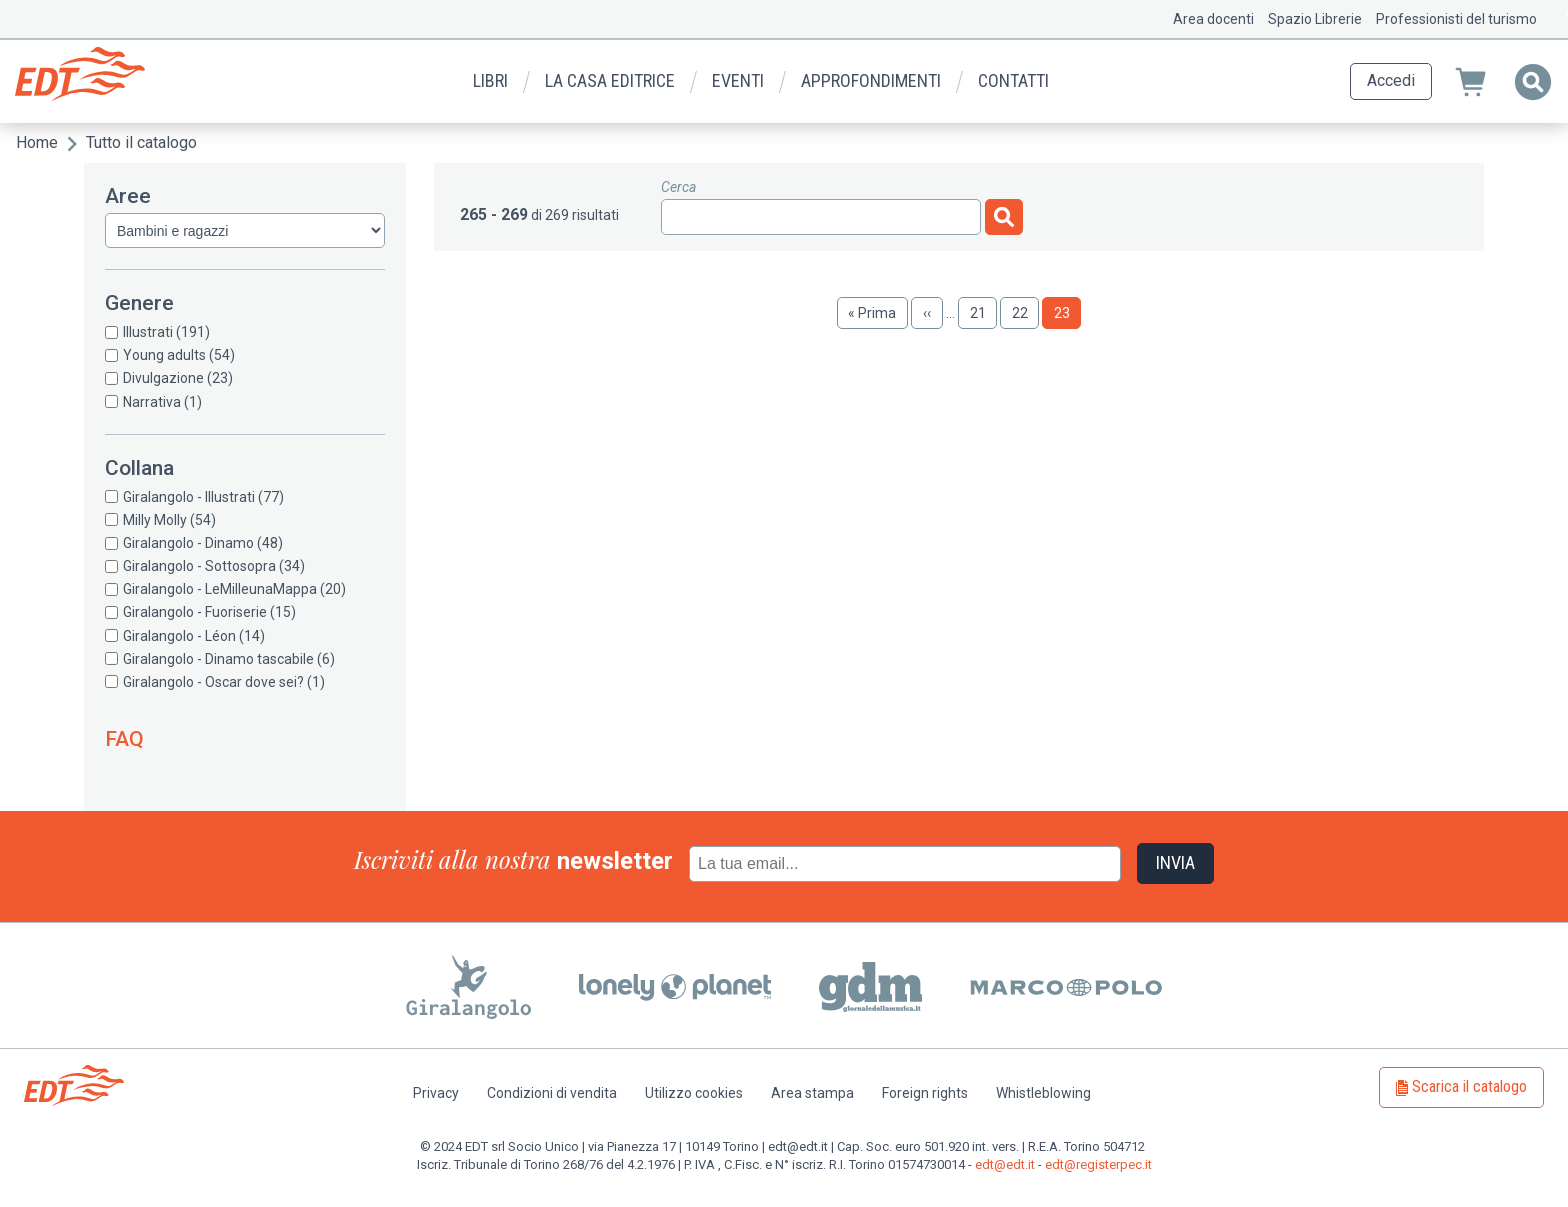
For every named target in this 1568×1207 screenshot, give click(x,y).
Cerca (678, 187)
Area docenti (1213, 19)
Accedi (1391, 80)
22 (1026, 313)
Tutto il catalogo (141, 142)
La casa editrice (610, 80)
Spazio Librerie (1315, 19)
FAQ (124, 739)
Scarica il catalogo (1469, 1086)
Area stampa (812, 1093)
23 (1068, 317)
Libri (490, 80)
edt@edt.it (1005, 1164)
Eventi (738, 80)
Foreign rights (925, 1093)
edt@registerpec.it (1098, 1164)
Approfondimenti (871, 80)
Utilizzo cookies (694, 1093)
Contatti (1013, 80)
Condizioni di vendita (552, 1093)
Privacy (436, 1093)
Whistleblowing (1043, 1093)
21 (984, 313)
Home (37, 142)
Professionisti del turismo (1456, 19)
